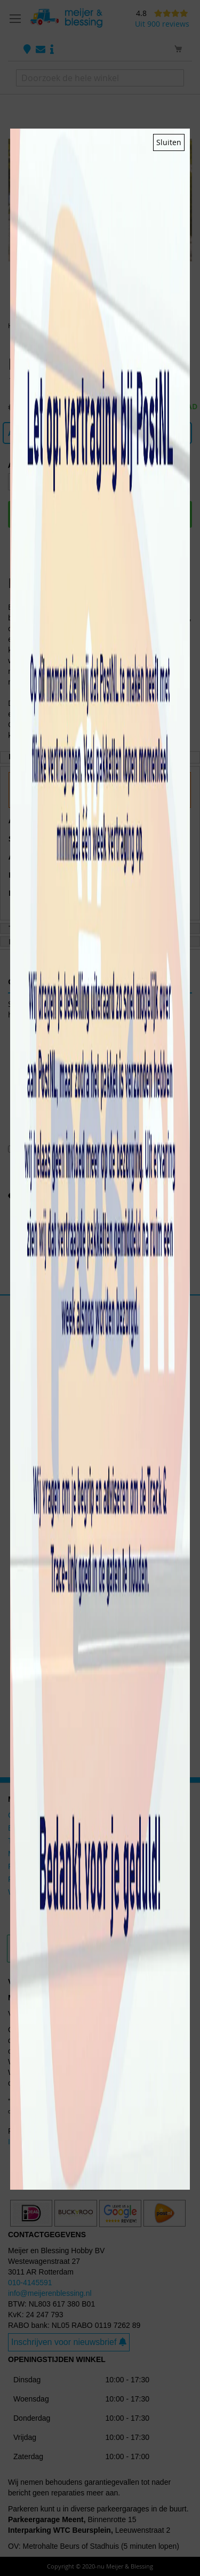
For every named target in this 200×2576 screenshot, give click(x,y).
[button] (86, 300)
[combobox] (100, 77)
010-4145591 (30, 2282)
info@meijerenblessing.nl (50, 2293)
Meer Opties (98, 906)
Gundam (22, 1815)
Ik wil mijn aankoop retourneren (60, 2141)
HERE (99, 2111)
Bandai (19, 1828)
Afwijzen (98, 875)
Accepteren (98, 848)
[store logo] (66, 18)
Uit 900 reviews (162, 24)
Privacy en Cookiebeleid (88, 809)
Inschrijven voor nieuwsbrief (68, 2342)
